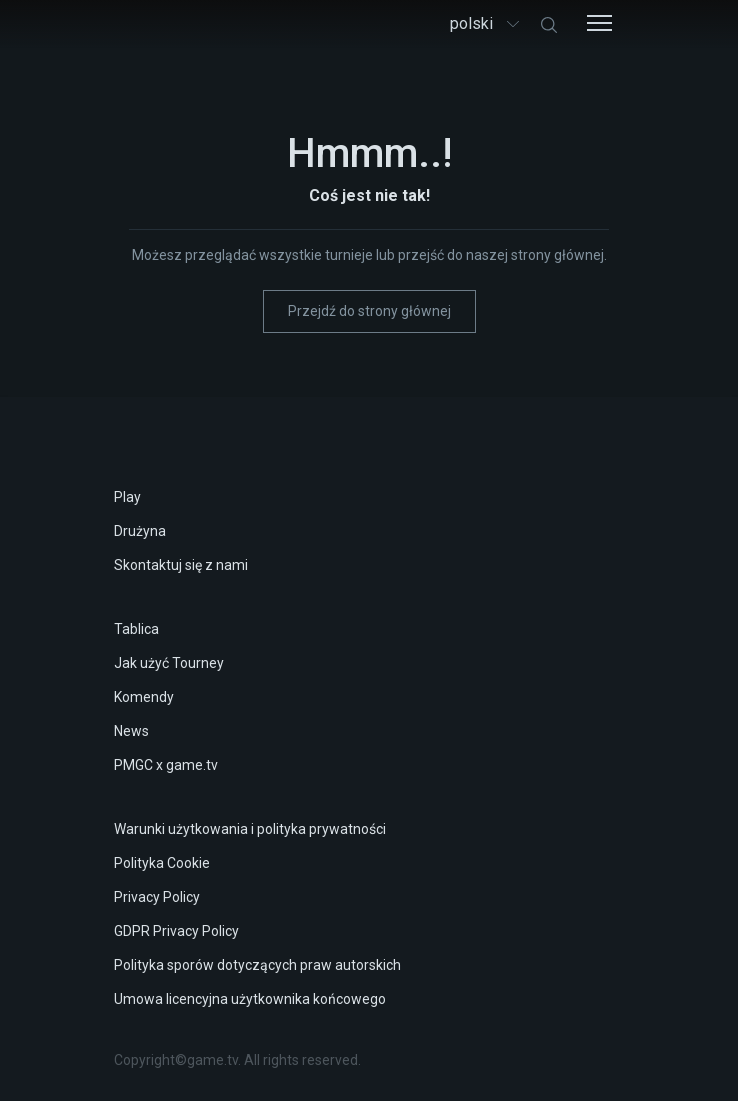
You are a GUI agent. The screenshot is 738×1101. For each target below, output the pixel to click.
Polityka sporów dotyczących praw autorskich (257, 965)
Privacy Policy (157, 897)
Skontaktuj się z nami (181, 565)
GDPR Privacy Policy (176, 931)
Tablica (136, 629)
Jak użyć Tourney (169, 663)
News (131, 731)
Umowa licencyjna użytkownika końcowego (250, 999)
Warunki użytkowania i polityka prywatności (250, 829)
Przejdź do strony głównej (369, 311)
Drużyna (140, 531)
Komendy (144, 697)
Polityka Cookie (162, 863)
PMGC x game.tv (166, 765)
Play (127, 497)
